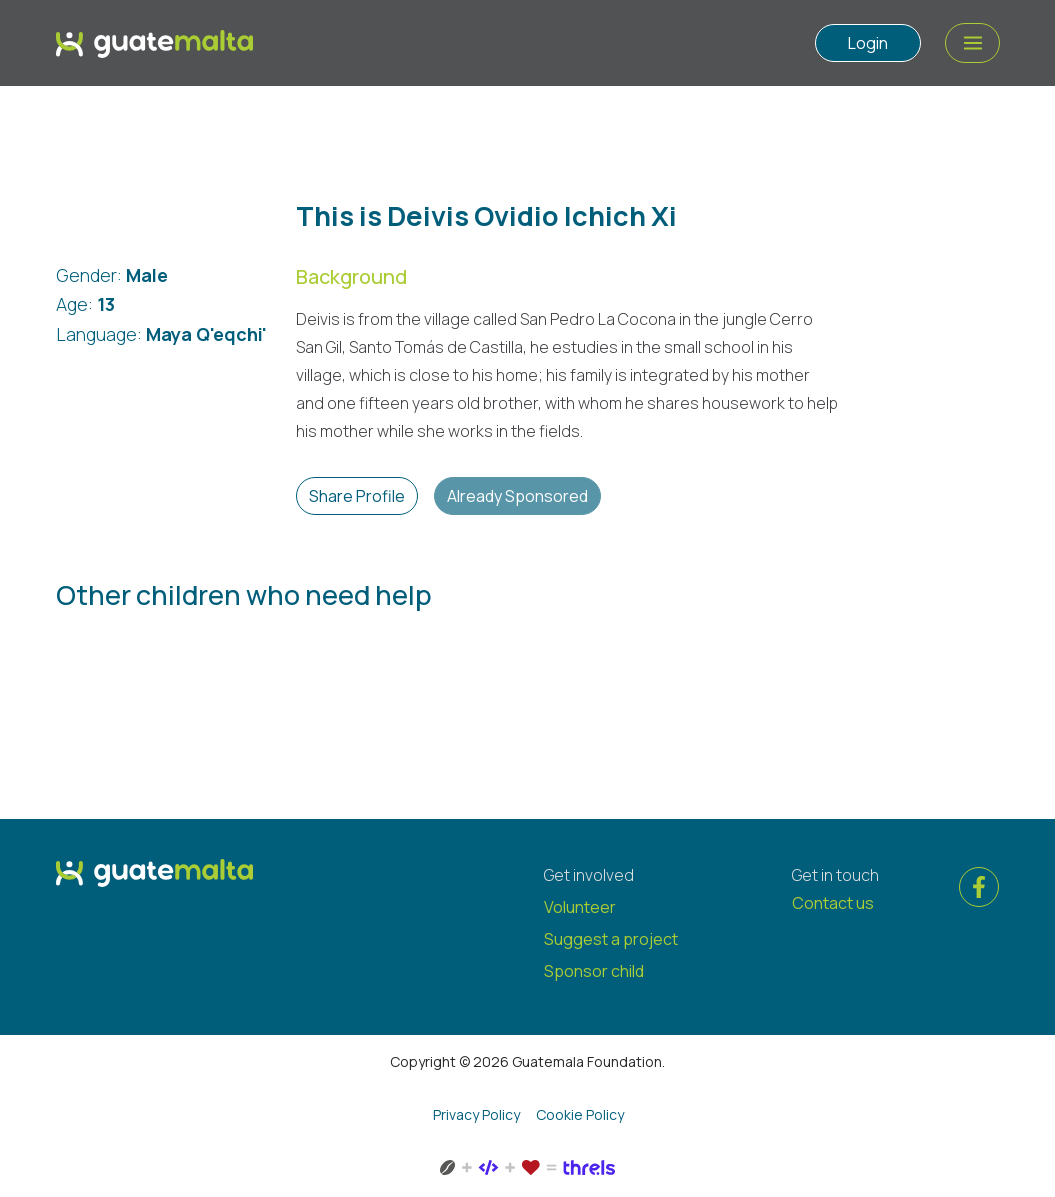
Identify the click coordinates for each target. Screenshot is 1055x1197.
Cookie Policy (580, 1114)
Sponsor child (594, 971)
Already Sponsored (517, 496)
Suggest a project (611, 939)
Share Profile (357, 496)
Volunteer (580, 907)
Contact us (833, 903)
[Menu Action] (972, 43)
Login (868, 43)
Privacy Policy (476, 1114)
